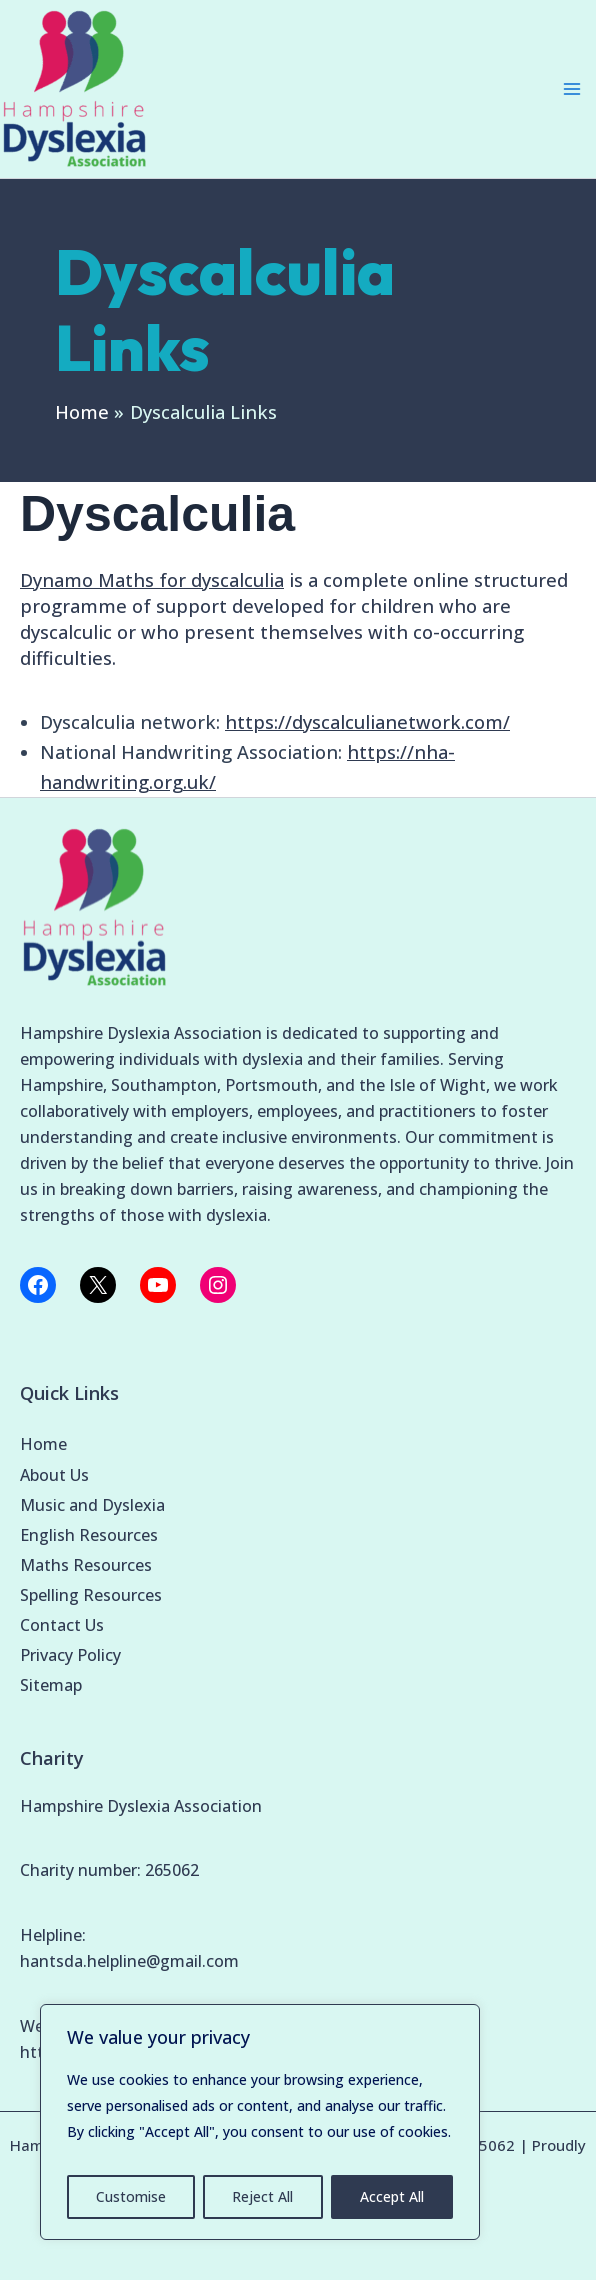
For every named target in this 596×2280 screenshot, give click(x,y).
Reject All (262, 2196)
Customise (131, 2196)
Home (43, 1444)
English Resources (89, 1535)
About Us (54, 1475)
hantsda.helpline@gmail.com (129, 1961)
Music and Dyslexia (92, 1505)
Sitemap (51, 1685)
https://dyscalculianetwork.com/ (367, 722)
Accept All (392, 2196)
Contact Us (62, 1625)
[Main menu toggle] (572, 88)
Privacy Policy (70, 1655)
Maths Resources (86, 1565)
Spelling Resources (91, 1595)
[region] (260, 2122)
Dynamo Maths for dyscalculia (152, 580)
